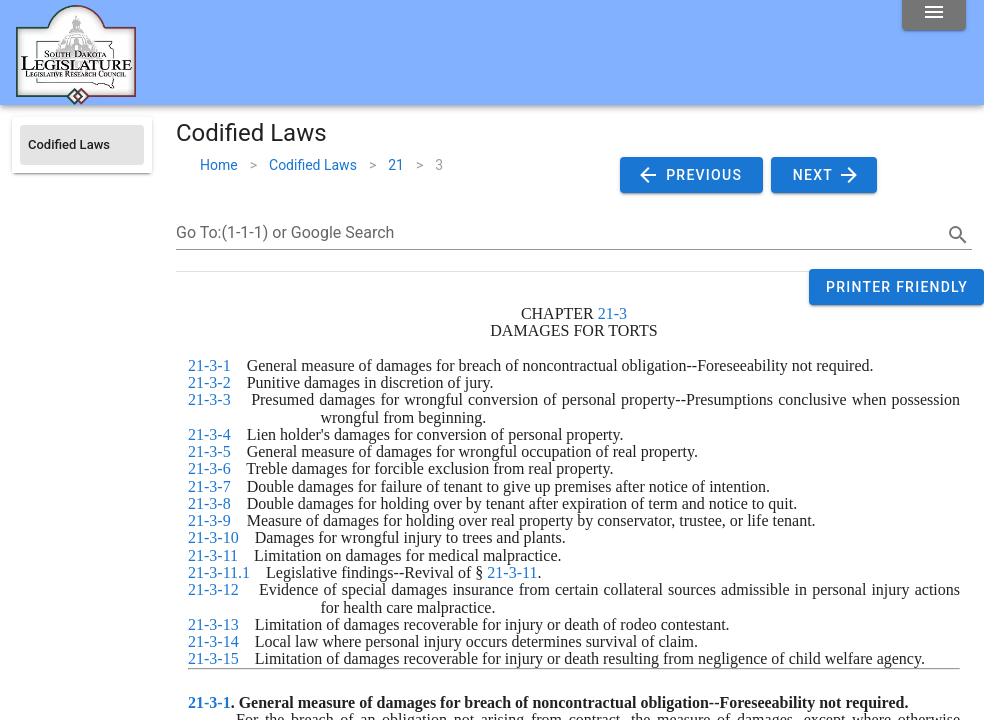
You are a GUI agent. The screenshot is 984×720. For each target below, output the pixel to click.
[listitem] (82, 145)
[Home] (76, 97)
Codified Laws (313, 165)
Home (219, 165)
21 (396, 165)
